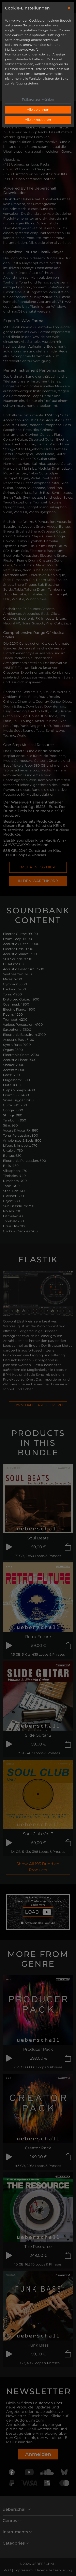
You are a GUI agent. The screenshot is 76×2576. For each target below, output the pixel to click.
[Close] (69, 8)
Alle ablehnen (38, 110)
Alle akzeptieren (38, 120)
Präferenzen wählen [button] (38, 99)
